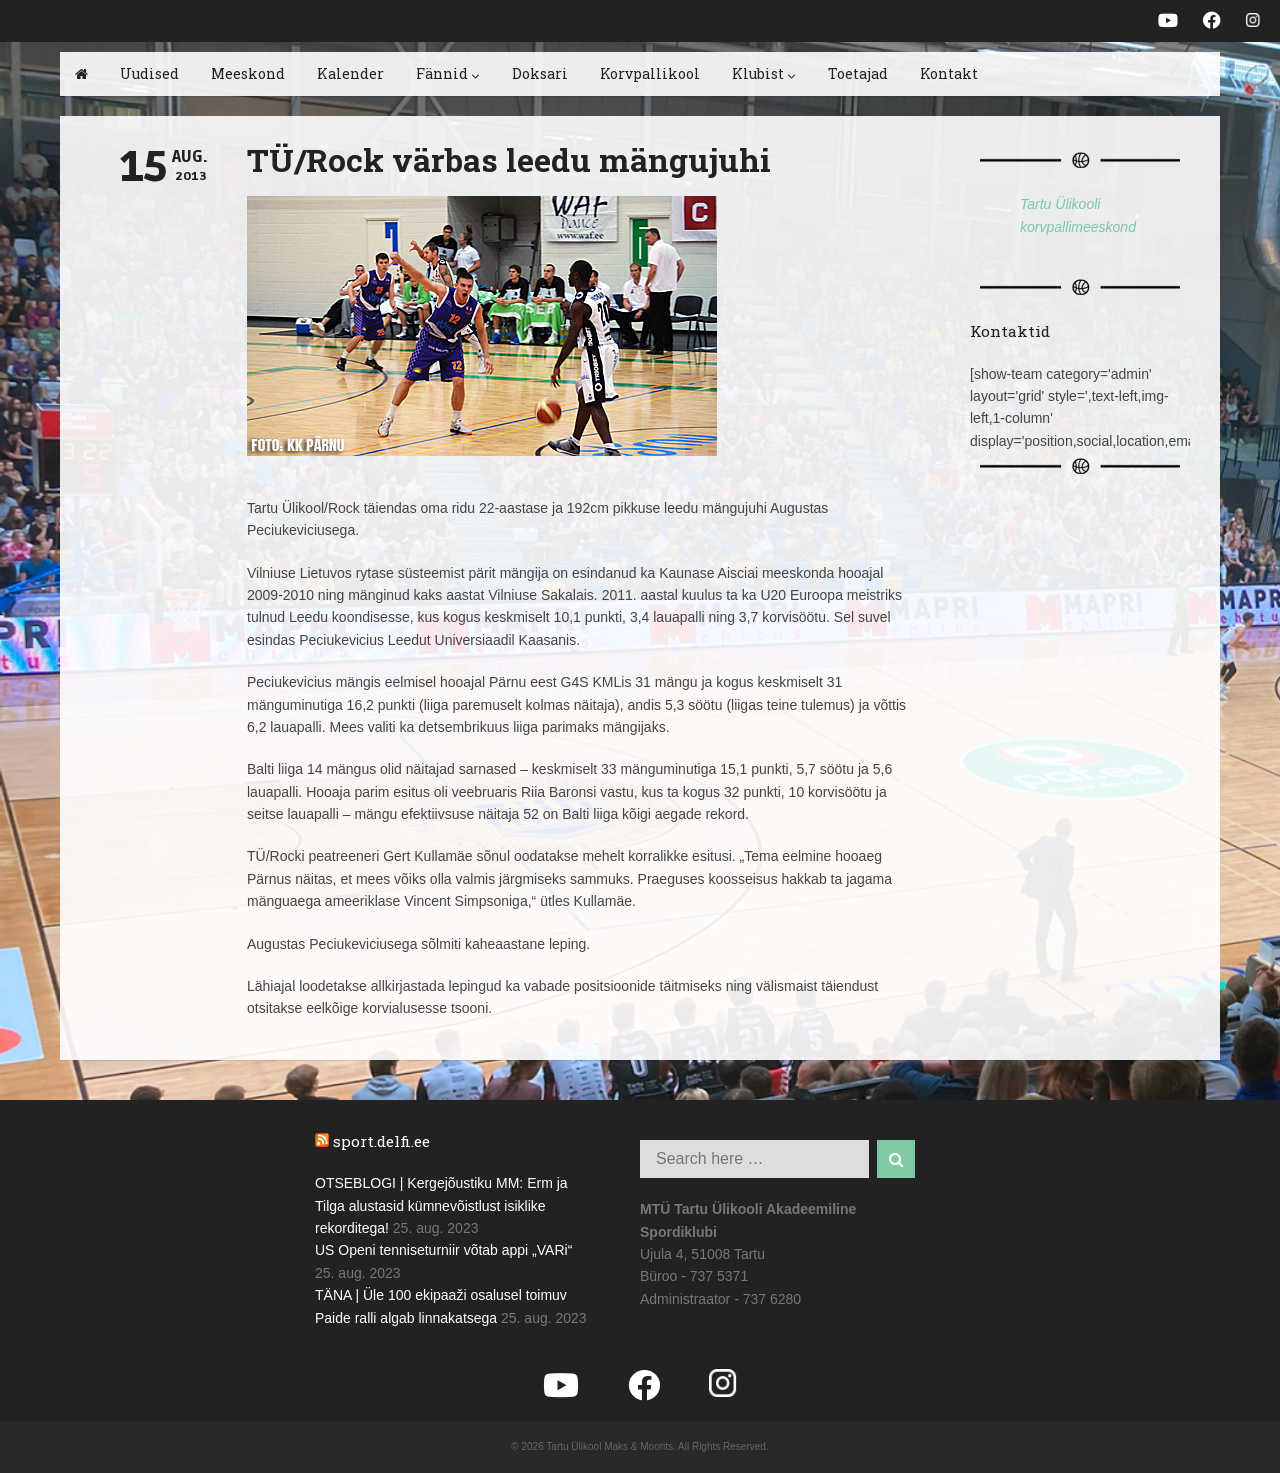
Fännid (448, 73)
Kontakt (949, 73)
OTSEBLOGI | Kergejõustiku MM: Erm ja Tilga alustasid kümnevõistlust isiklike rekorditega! (441, 1205)
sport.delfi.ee (381, 1141)
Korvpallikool (650, 73)
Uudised (149, 73)
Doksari (540, 73)
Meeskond (248, 73)
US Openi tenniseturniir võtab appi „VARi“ (443, 1250)
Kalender (350, 73)
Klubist (764, 73)
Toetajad (858, 73)
